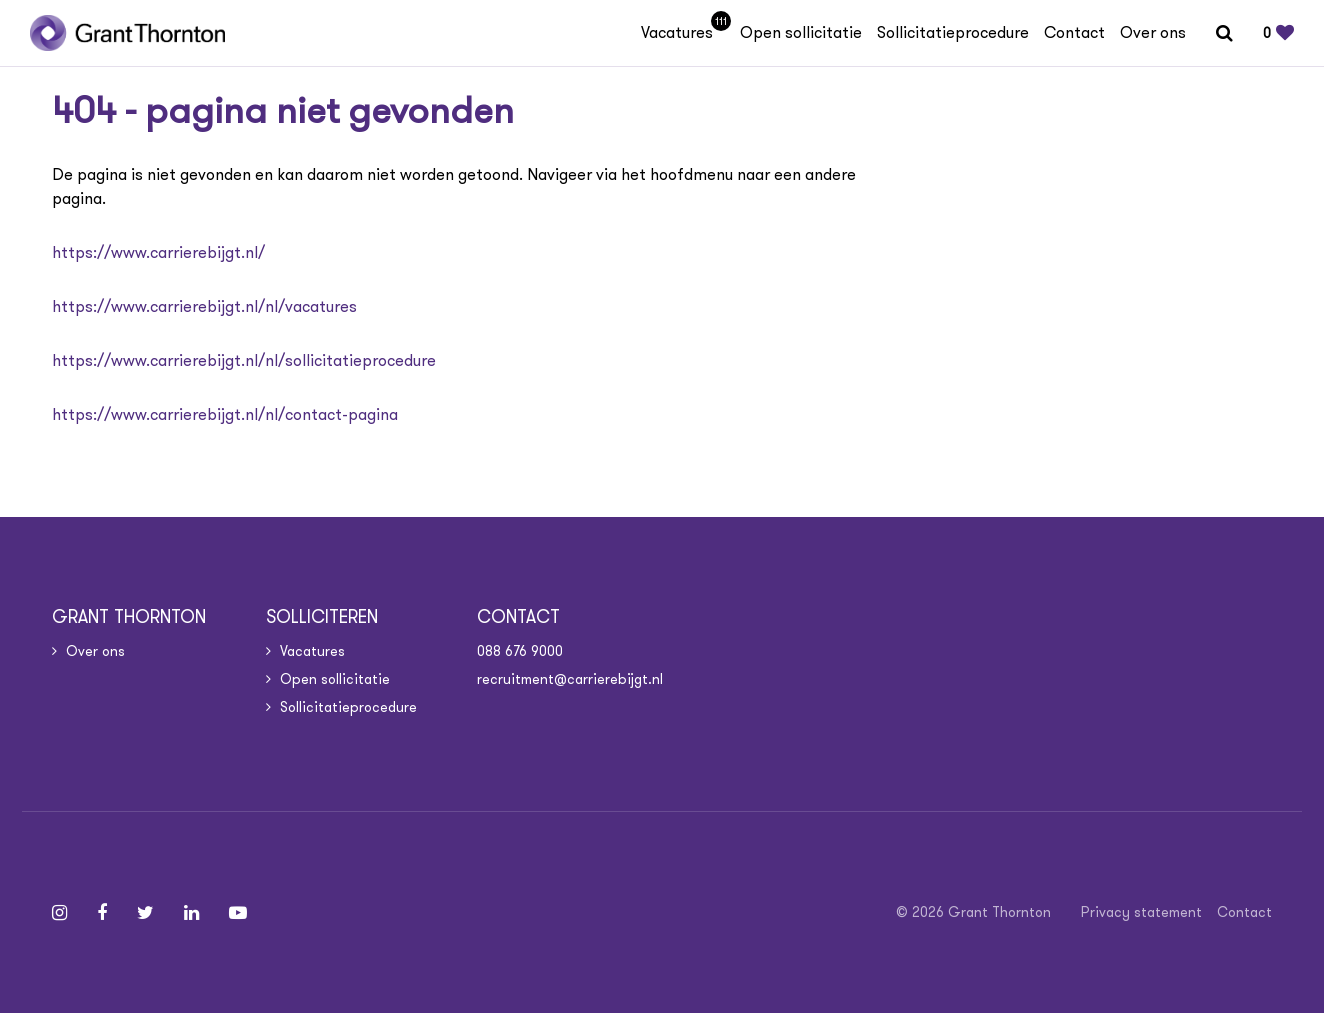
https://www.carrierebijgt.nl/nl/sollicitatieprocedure (244, 360)
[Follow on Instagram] (59, 913)
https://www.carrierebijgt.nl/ (158, 252)
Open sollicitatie (801, 32)
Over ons (1153, 32)
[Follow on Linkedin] (191, 913)
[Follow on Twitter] (145, 913)
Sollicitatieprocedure (953, 32)
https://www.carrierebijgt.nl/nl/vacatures (204, 306)
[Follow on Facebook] (102, 913)
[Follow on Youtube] (238, 913)
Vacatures (683, 32)
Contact (1074, 32)
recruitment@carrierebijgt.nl (570, 679)
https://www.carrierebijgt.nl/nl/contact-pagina (225, 414)
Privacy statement (1141, 912)
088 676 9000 (520, 651)
